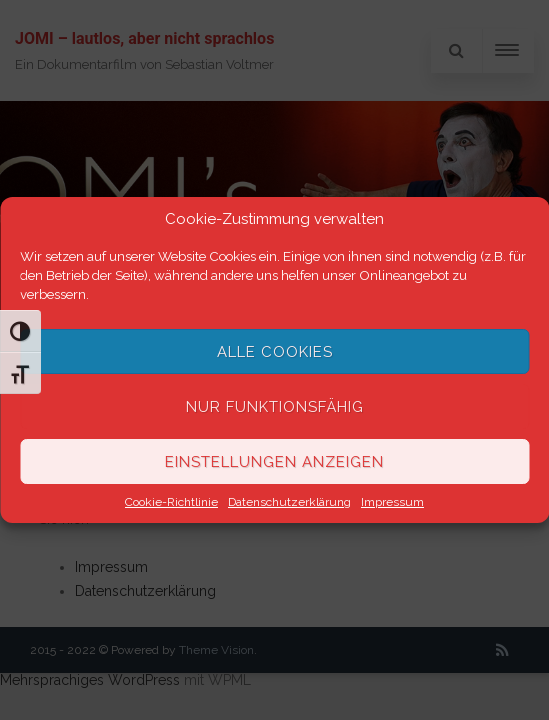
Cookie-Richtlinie (171, 502)
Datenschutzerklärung (289, 502)
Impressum (392, 502)
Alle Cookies (275, 352)
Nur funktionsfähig (275, 407)
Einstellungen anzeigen (274, 462)
